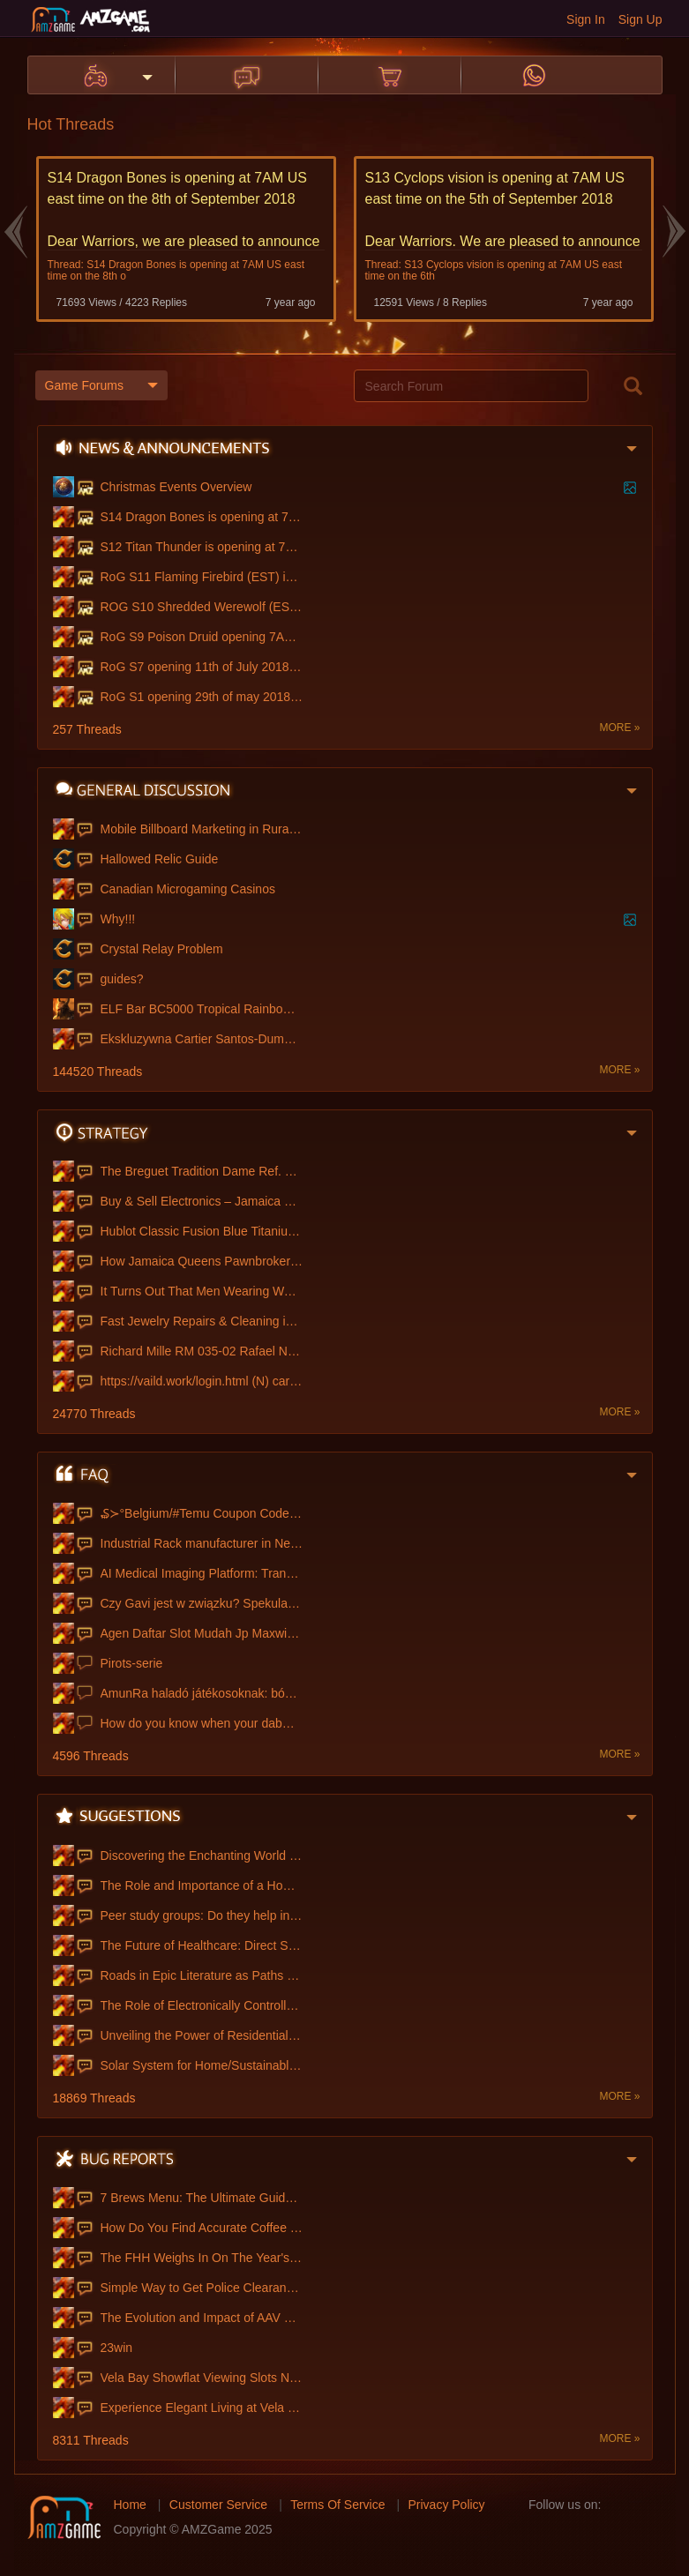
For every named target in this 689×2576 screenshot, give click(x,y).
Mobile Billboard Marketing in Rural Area (202, 827)
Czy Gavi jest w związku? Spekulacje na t (202, 1601)
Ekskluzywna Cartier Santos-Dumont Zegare (202, 1037)
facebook (620, 2503)
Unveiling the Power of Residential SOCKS (202, 2034)
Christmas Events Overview (176, 485)
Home (130, 2503)
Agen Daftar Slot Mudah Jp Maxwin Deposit (202, 1631)
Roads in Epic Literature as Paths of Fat (202, 1974)
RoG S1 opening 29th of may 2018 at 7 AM (202, 695)
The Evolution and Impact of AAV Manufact (202, 2316)
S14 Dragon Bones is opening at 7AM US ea (202, 515)
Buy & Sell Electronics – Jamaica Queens (202, 1199)
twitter (648, 2503)
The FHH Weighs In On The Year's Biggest (202, 2256)
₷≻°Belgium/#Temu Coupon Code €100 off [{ (202, 1512)
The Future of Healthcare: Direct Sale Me (202, 1944)
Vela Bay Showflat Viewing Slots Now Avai (202, 2376)
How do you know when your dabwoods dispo (202, 1721)
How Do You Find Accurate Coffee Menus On (202, 2226)
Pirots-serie (132, 1661)
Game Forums (101, 384)
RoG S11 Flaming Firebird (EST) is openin (202, 575)
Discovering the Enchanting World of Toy (202, 1854)
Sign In (585, 19)
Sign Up (640, 19)
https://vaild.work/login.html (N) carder (202, 1379)
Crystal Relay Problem (162, 947)
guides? (122, 977)
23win (117, 2346)
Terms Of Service (337, 2503)
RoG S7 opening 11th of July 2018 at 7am (202, 665)
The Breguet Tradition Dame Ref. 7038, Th (202, 1169)
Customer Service (218, 2503)
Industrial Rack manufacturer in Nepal (202, 1541)
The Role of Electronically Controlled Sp (202, 2004)
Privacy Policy (446, 2503)
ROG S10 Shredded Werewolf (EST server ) (202, 605)
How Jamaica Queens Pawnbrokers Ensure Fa (202, 1259)
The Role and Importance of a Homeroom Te (202, 1884)
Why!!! (118, 917)
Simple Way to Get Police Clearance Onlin (202, 2286)
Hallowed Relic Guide (160, 857)
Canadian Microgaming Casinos (188, 887)
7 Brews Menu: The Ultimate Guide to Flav (202, 2196)
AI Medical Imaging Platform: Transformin (202, 1571)
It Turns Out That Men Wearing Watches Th (202, 1289)
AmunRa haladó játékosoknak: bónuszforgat (202, 1691)
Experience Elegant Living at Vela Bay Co (202, 2406)
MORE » (619, 726)
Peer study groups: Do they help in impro (202, 1914)
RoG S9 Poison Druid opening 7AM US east (202, 635)
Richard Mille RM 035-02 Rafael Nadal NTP (202, 1349)
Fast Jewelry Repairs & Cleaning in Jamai (202, 1319)
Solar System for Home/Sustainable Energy (202, 2064)
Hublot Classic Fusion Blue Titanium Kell (202, 1229)
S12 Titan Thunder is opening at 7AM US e (202, 545)
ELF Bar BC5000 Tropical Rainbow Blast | (202, 1007)
